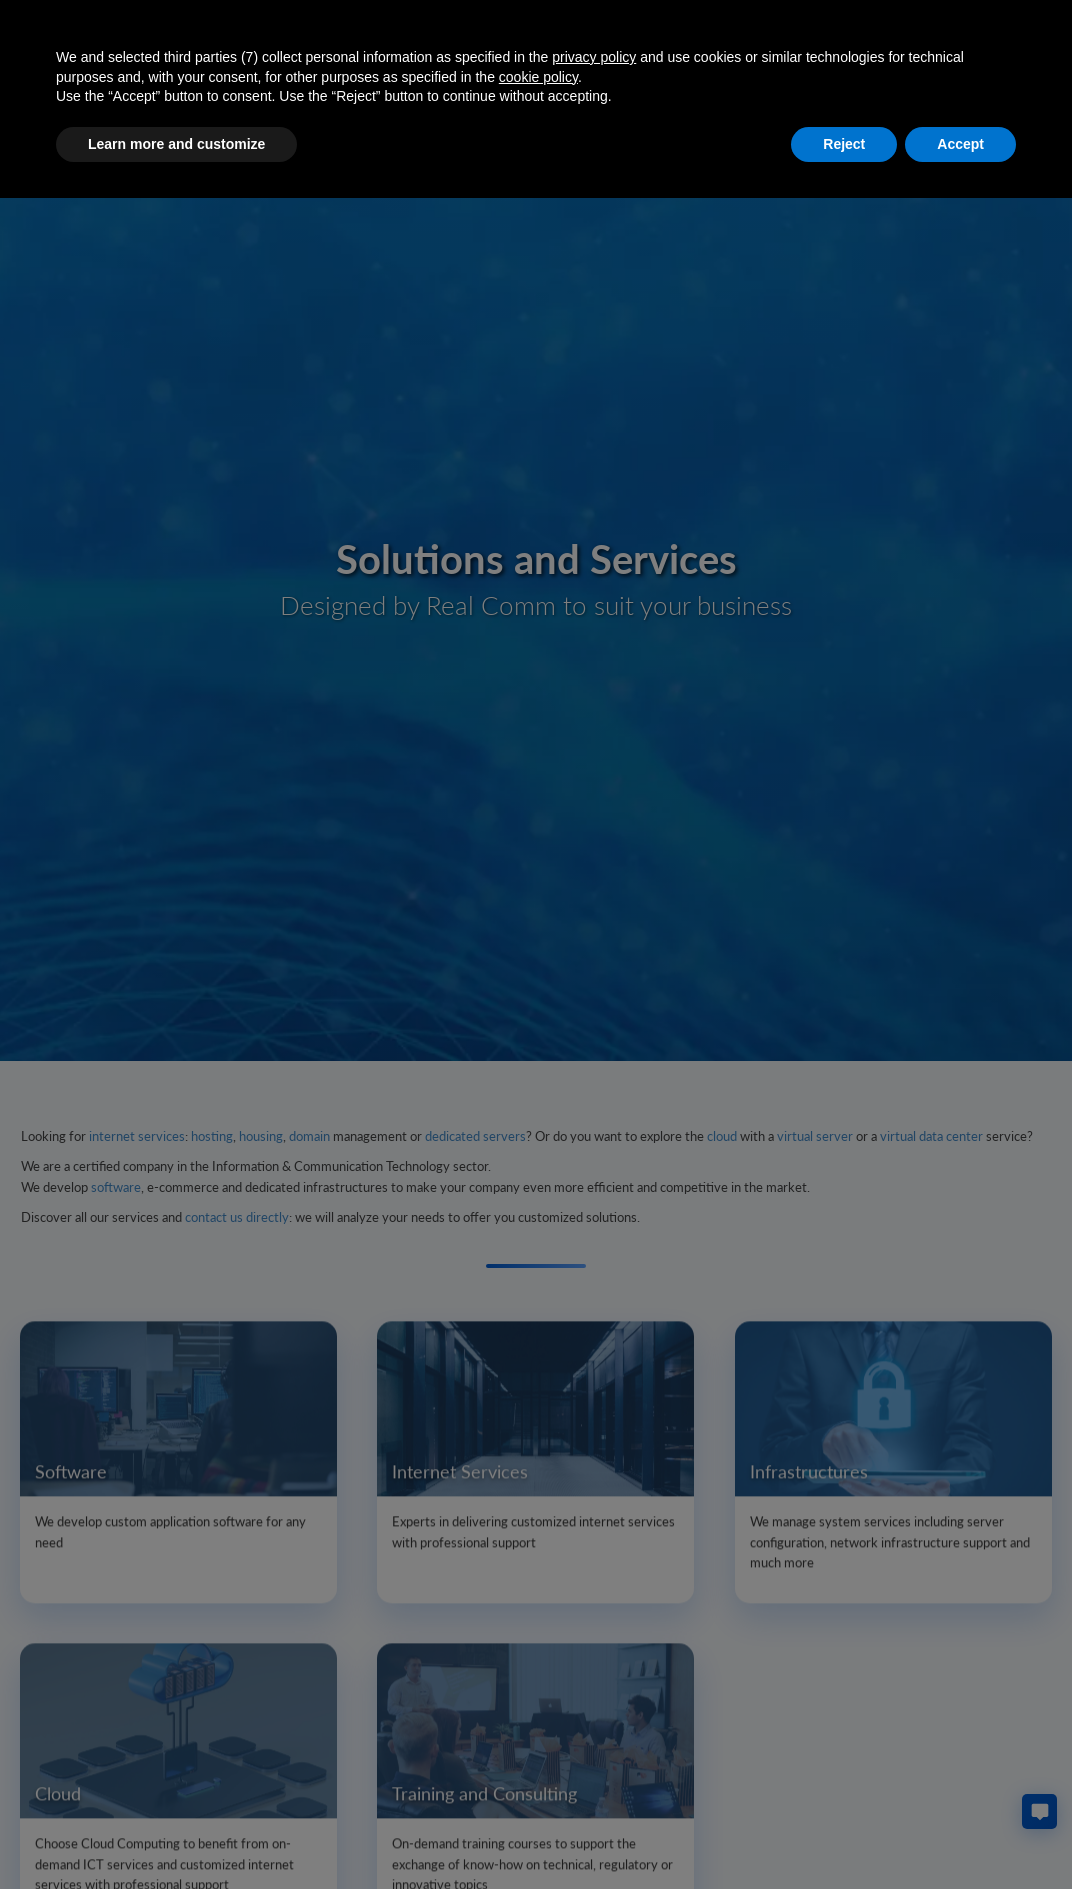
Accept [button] (960, 144)
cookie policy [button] (538, 77)
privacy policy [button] (594, 57)
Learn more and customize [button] (176, 144)
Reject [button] (844, 144)
